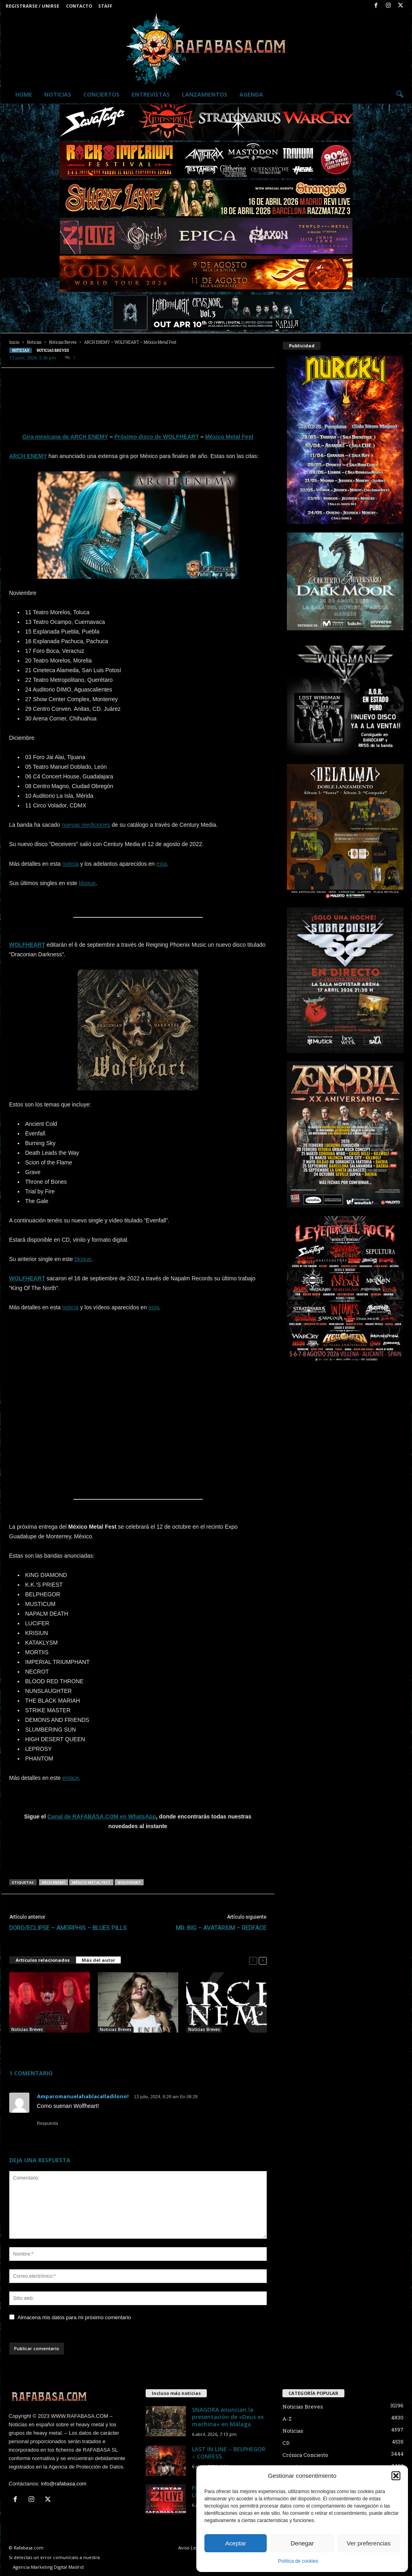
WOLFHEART (27, 944)
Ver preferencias (369, 2543)
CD (286, 2442)
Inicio (14, 342)
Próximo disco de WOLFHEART (156, 436)
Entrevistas (151, 94)
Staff (105, 6)
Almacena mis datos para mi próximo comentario (74, 2317)
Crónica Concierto (305, 2454)
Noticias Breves (62, 342)
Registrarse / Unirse (32, 6)
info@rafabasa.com (64, 2484)
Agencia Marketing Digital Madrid (48, 2567)
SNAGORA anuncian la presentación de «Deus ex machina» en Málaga (228, 2417)
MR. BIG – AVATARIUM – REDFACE (221, 1928)
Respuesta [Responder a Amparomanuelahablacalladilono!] (47, 2123)
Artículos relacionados (43, 1960)
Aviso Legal (190, 2548)
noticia (70, 864)
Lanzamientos (204, 94)
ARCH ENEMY (28, 456)
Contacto (79, 6)
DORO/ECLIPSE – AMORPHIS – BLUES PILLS (68, 1928)
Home (23, 94)
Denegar (302, 2543)
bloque (87, 883)
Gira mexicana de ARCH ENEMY (65, 436)
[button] (396, 2476)
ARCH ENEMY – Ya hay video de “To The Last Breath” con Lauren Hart (134, 2045)
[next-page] (263, 1960)
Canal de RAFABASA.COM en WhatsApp (101, 1816)
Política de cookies (298, 2561)
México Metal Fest (229, 436)
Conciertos (101, 94)
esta (161, 864)
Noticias (57, 94)
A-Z (287, 2418)
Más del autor (98, 1960)
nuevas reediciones (86, 825)
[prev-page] (253, 1960)
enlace (70, 1778)
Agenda (251, 94)
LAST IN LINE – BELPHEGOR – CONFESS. (229, 2452)
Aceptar (235, 2543)
